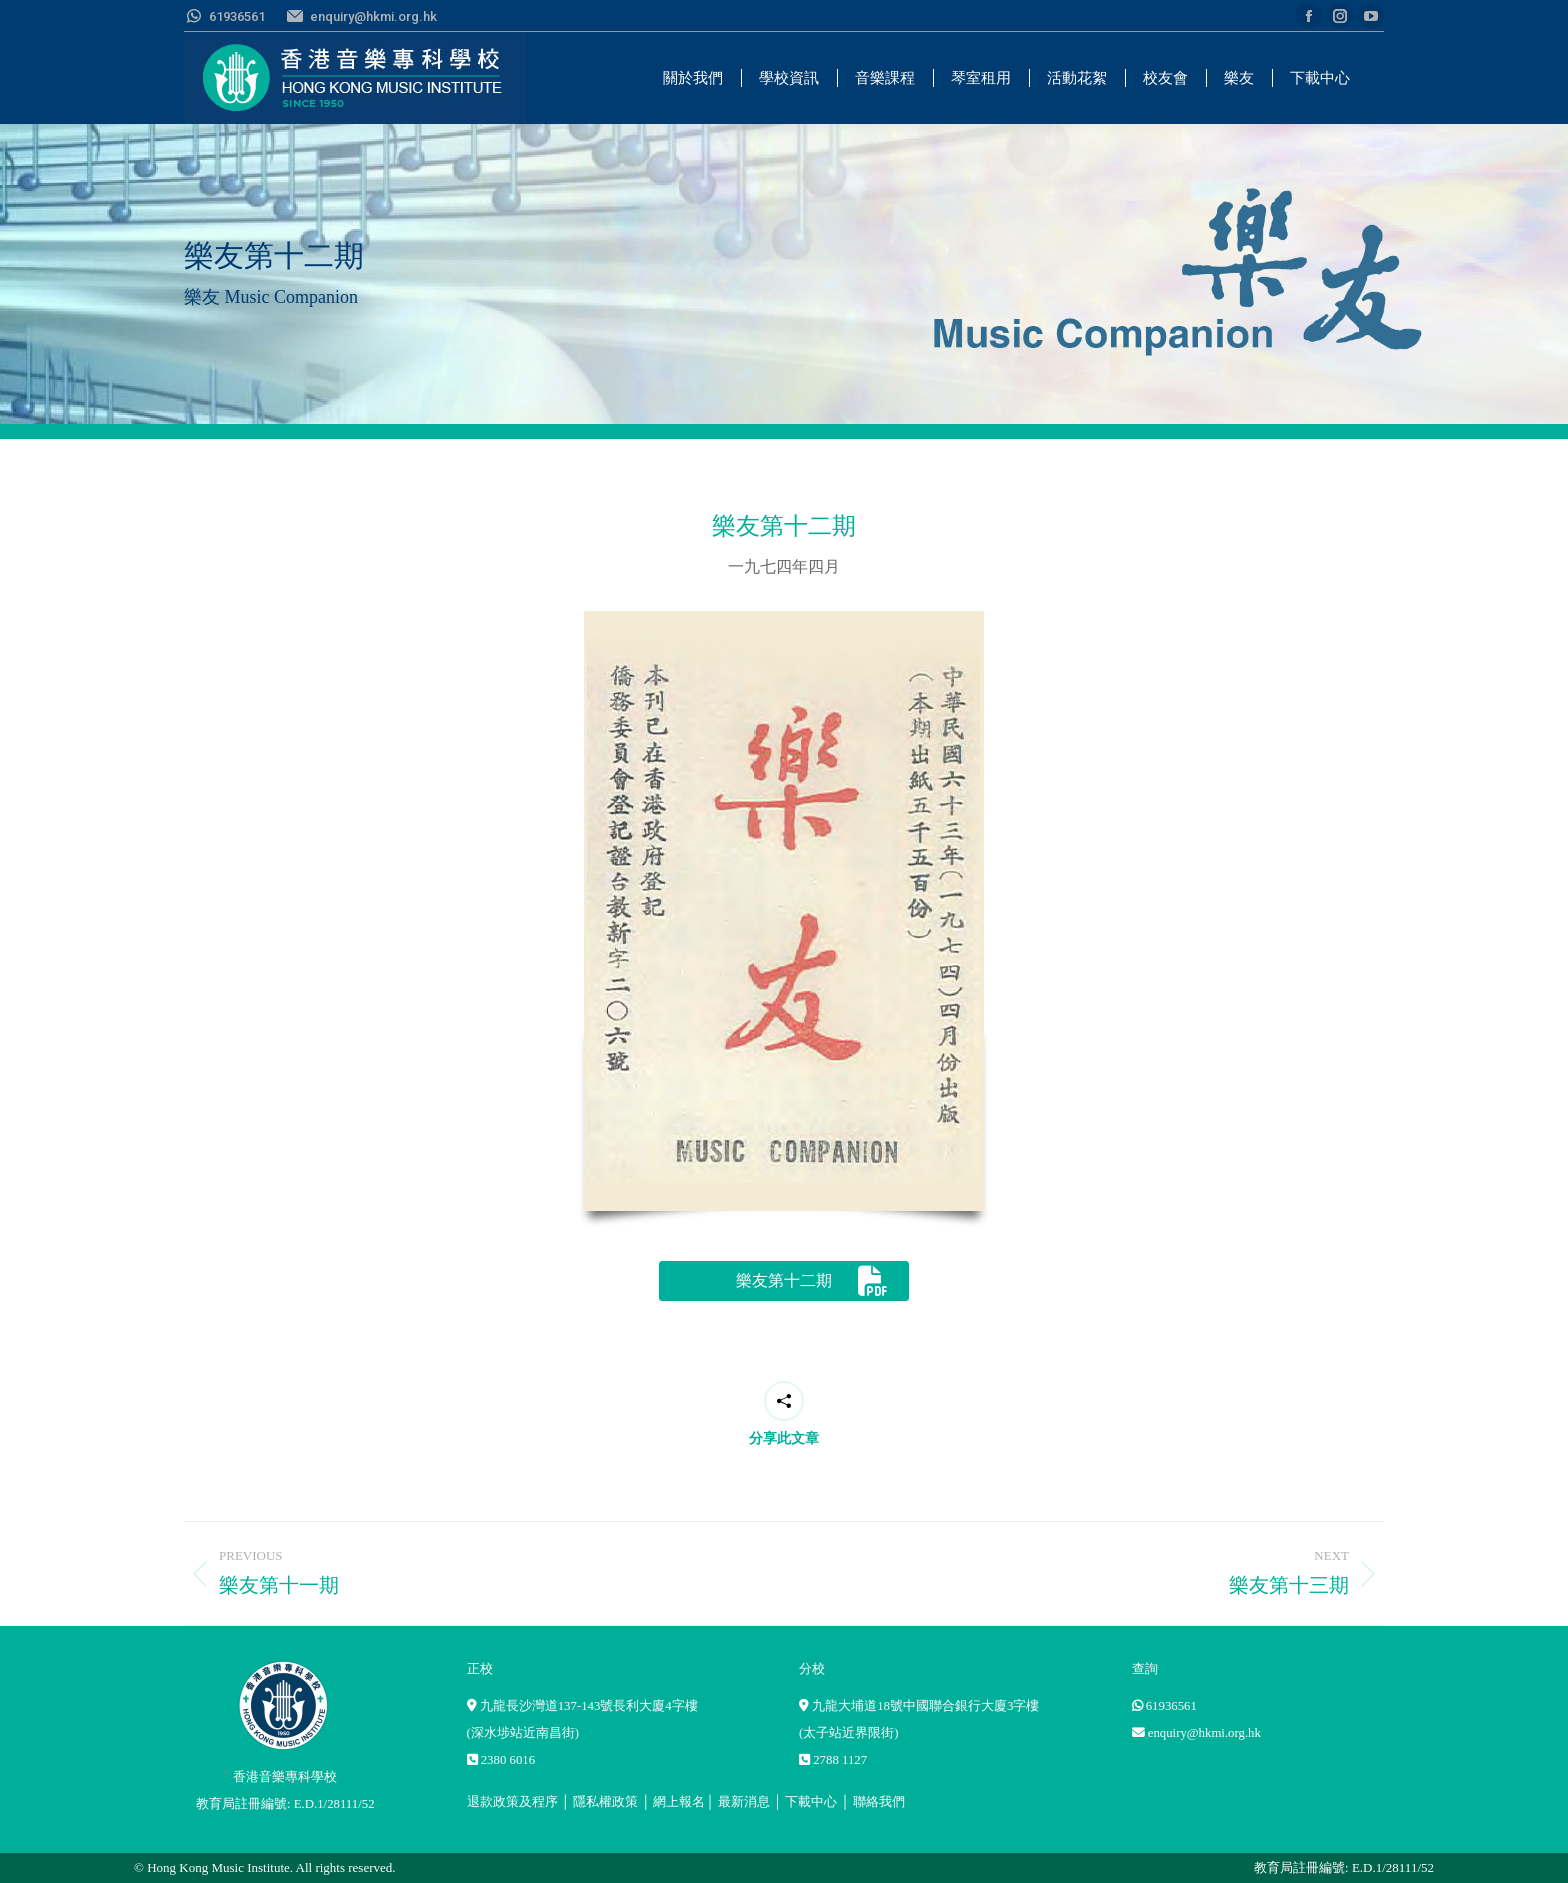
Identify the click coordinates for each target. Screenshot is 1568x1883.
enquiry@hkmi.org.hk (1204, 1733)
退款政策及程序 (512, 1802)
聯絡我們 (879, 1802)
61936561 (1171, 1706)
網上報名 (679, 1802)
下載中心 (811, 1802)
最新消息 (744, 1802)
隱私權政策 (605, 1802)
